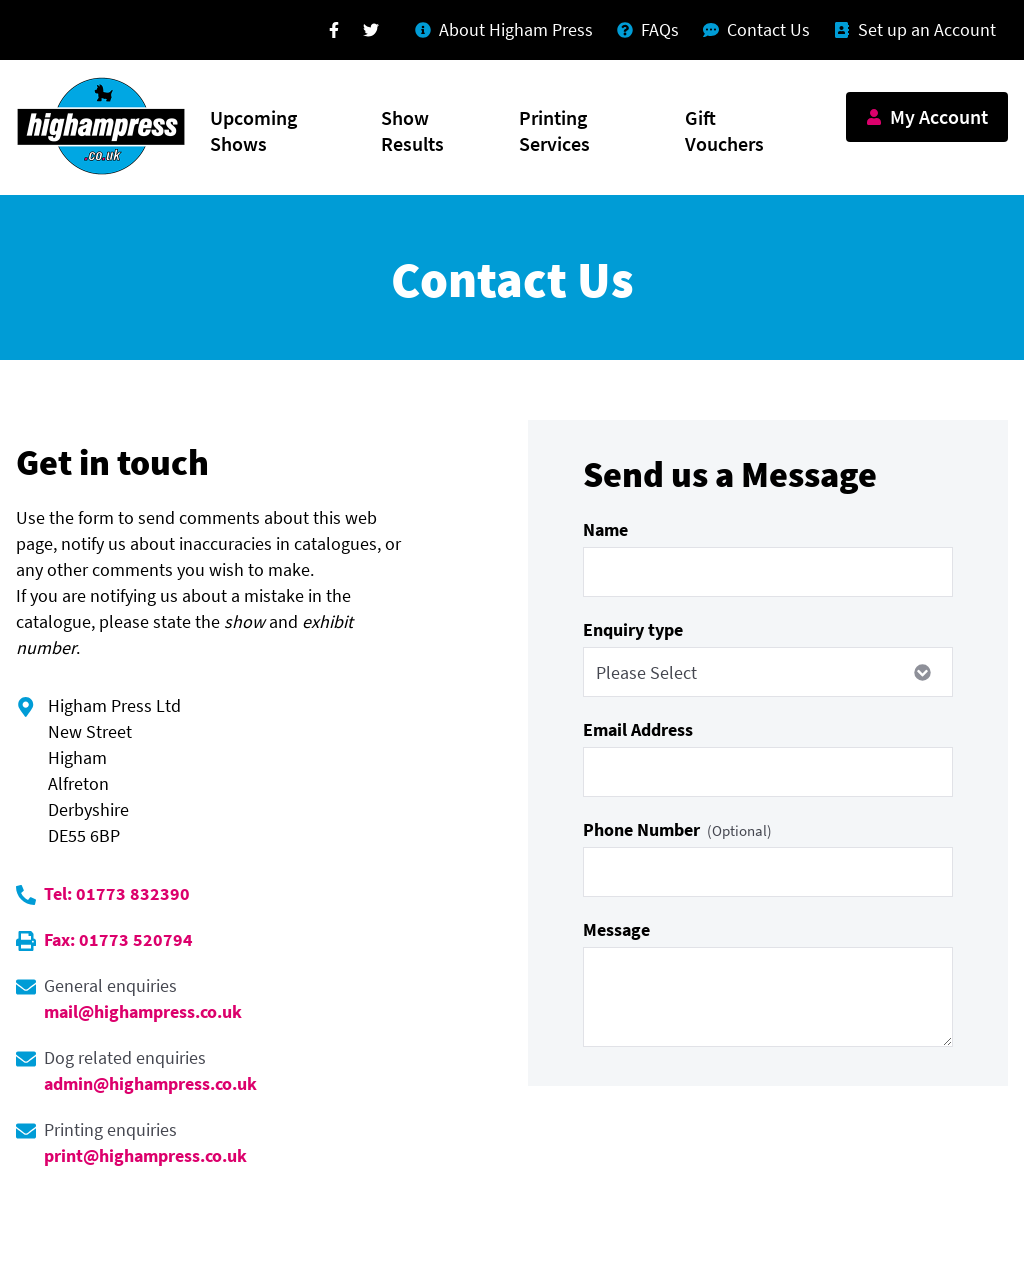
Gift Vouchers (724, 130)
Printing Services (554, 130)
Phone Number (677, 829)
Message (616, 929)
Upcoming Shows (253, 130)
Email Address (638, 729)
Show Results (412, 130)
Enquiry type (633, 629)
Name (605, 529)
